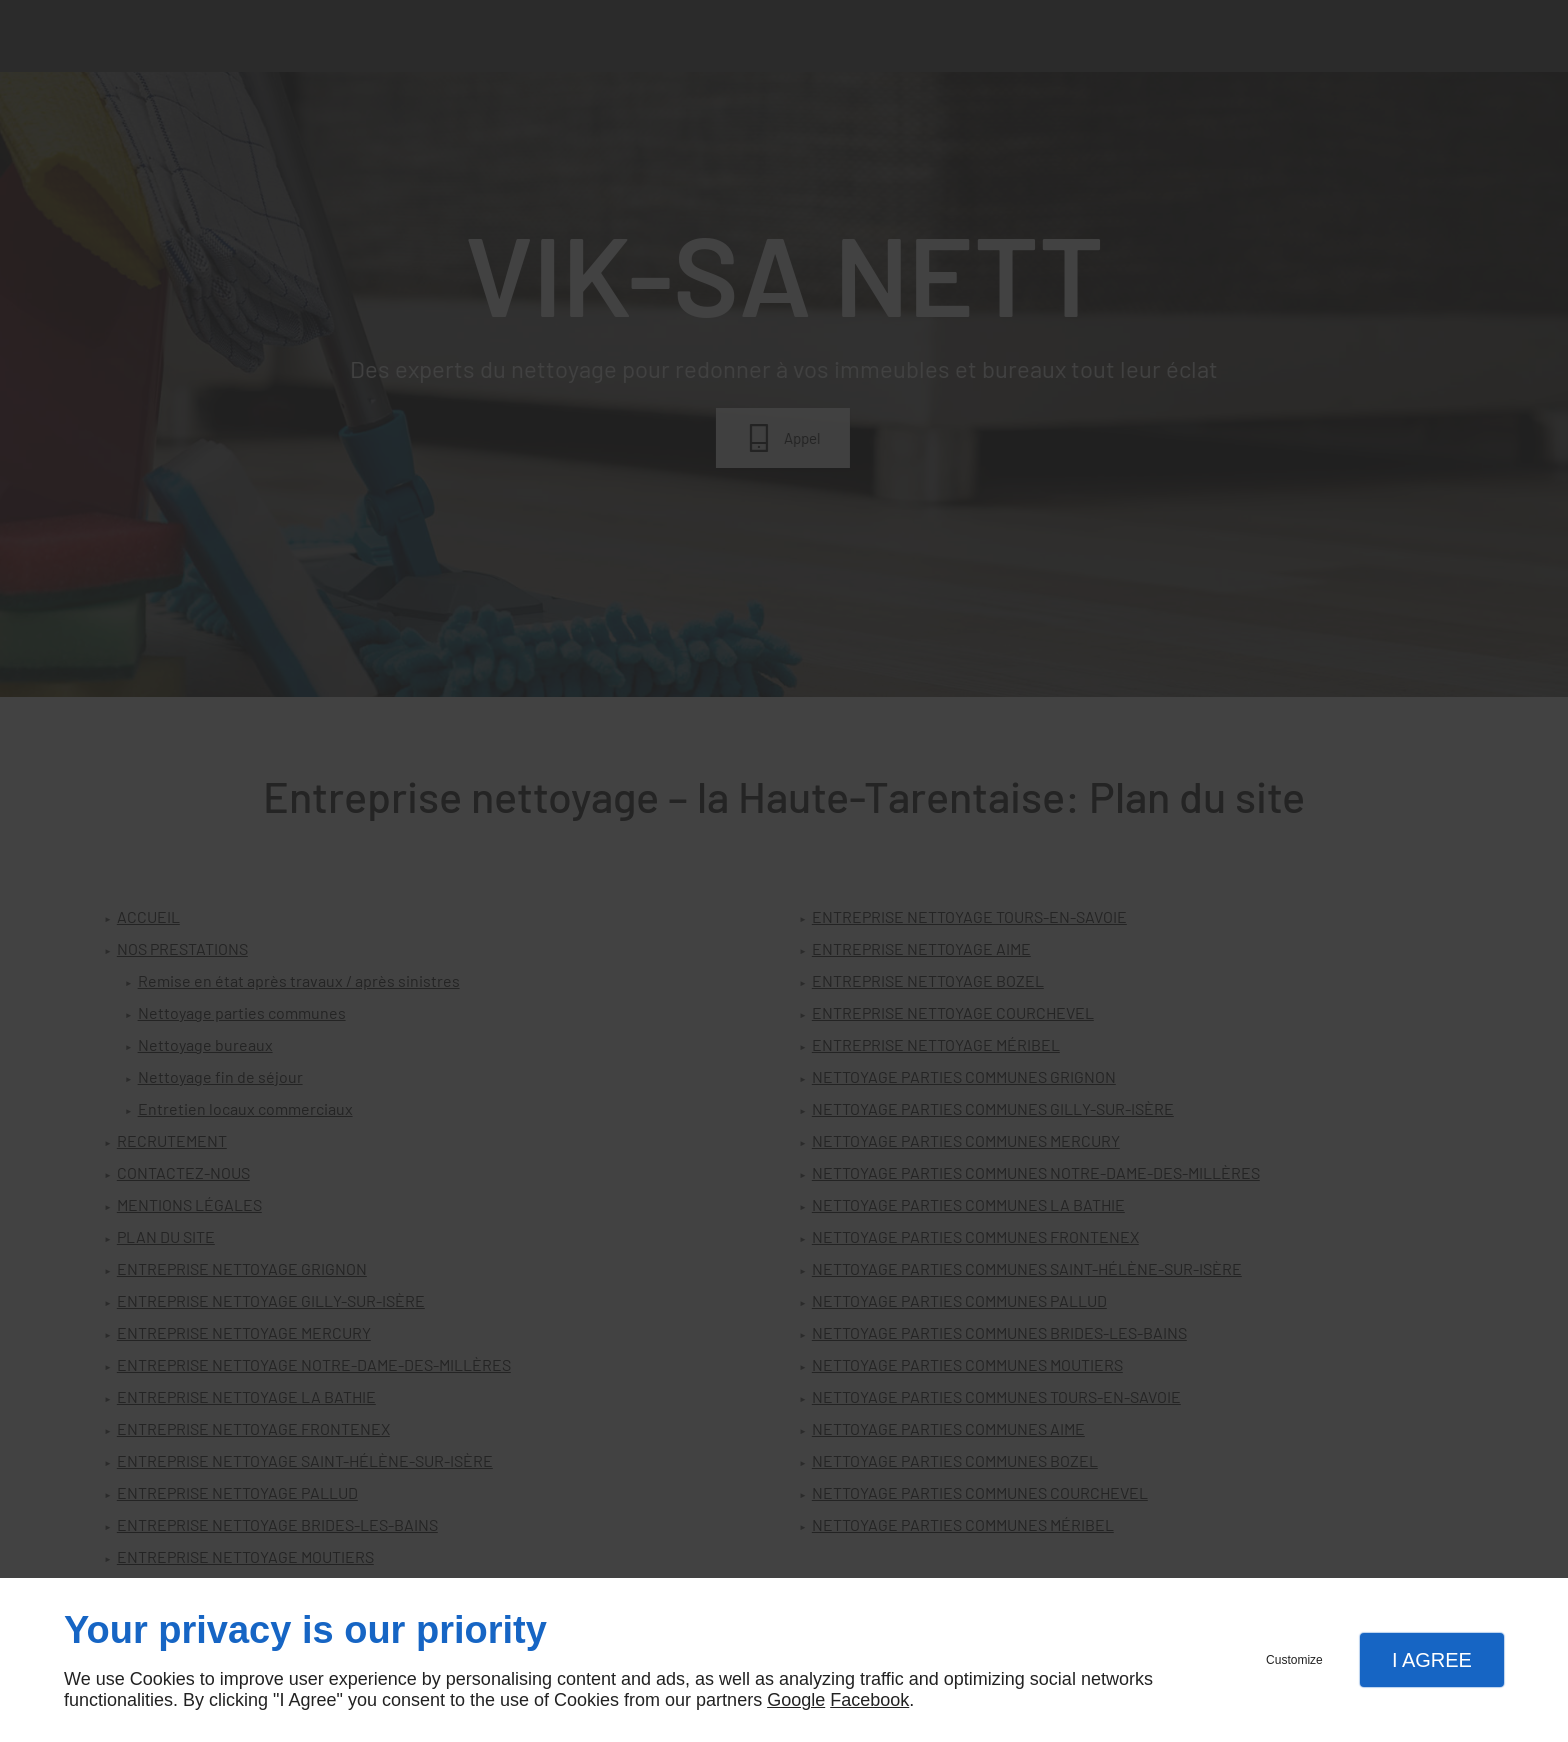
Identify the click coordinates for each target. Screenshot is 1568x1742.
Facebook (869, 1700)
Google (796, 1700)
